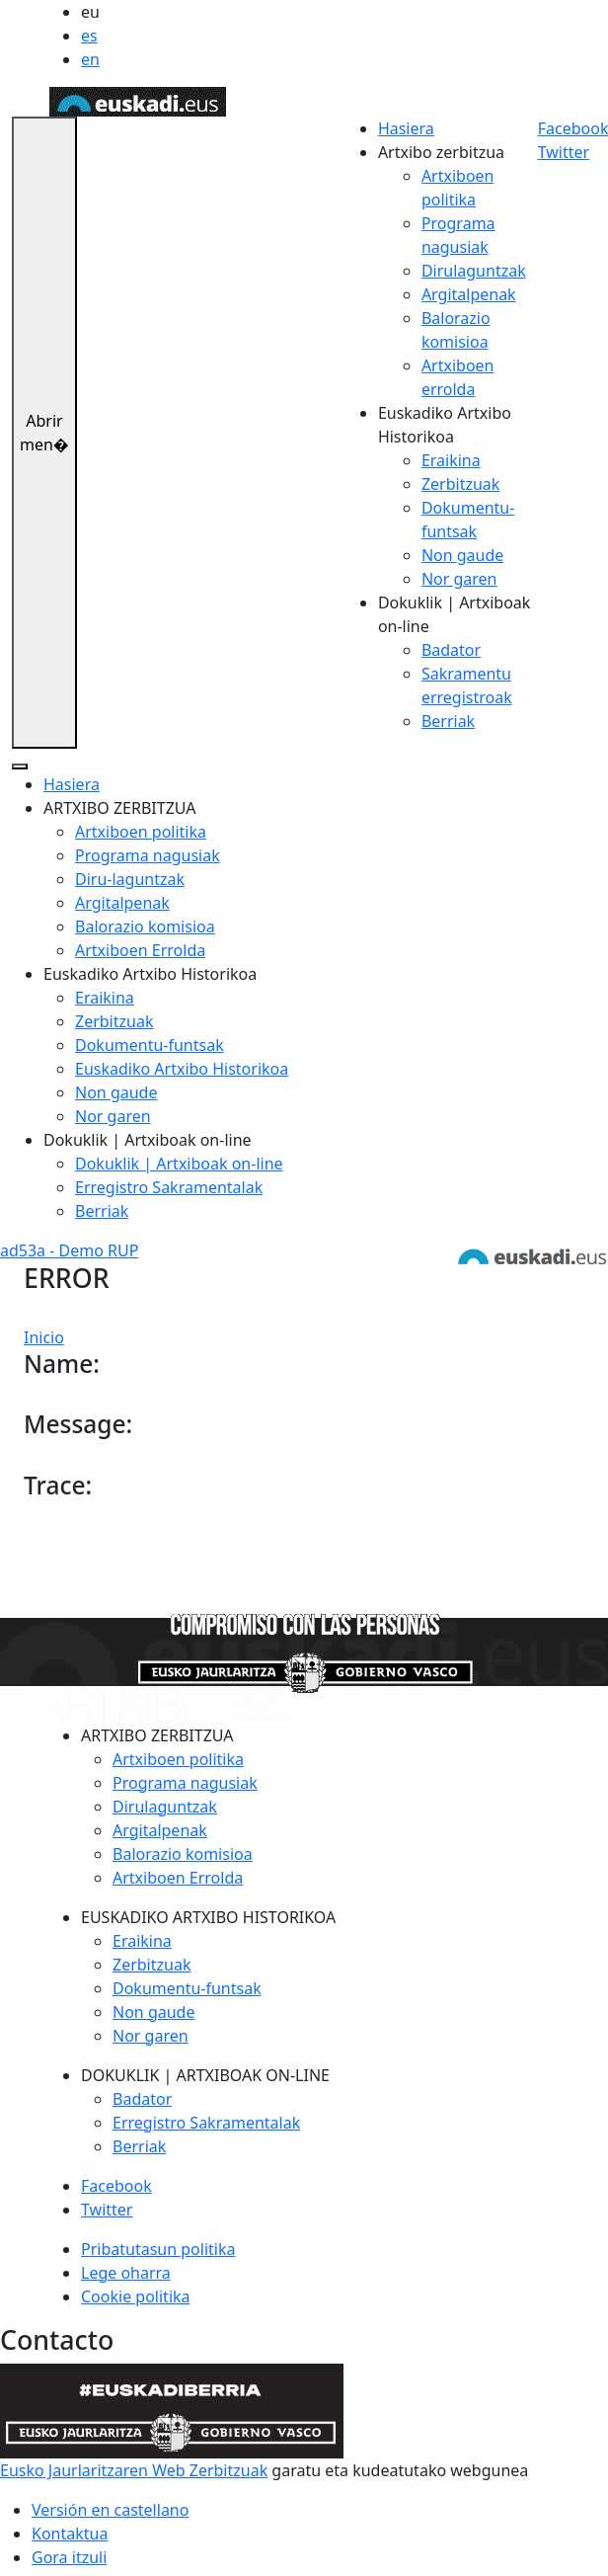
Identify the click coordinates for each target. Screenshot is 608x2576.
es (89, 35)
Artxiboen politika (140, 832)
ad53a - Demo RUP (69, 1250)
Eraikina (451, 460)
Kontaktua (70, 2533)
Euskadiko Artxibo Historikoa (181, 1069)
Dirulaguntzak (473, 271)
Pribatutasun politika (158, 2249)
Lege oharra (126, 2273)
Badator (451, 650)
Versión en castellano (110, 2510)
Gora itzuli (69, 2557)
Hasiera (406, 128)
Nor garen (459, 579)
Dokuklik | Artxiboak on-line (179, 1163)
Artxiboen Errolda (140, 950)
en (90, 59)
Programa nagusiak (147, 855)
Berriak (448, 721)
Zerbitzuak (460, 484)
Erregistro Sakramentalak (169, 1187)
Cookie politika (135, 2296)
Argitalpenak (468, 294)
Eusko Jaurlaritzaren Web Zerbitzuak (133, 2470)
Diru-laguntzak (130, 879)
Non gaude (462, 555)
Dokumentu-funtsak (149, 1045)
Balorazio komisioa (145, 926)
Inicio (44, 1337)
